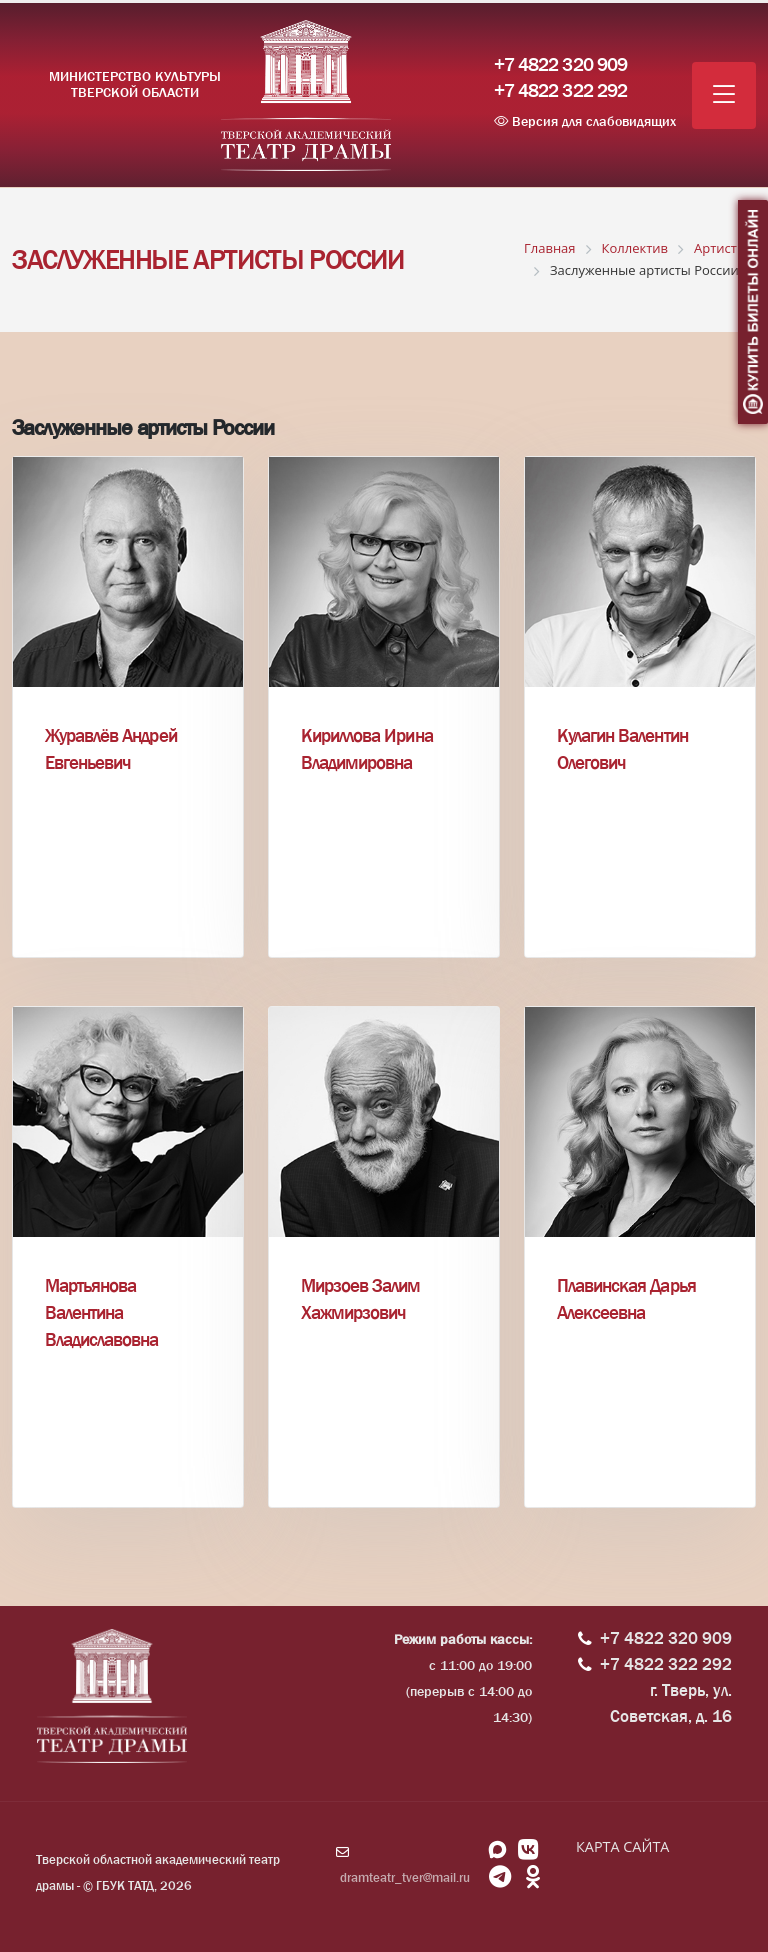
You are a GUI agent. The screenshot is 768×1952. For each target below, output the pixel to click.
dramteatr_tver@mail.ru (405, 1877)
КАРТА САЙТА (622, 1846)
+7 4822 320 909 (560, 65)
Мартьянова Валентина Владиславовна (102, 1313)
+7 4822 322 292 (560, 91)
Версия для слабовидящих (585, 121)
